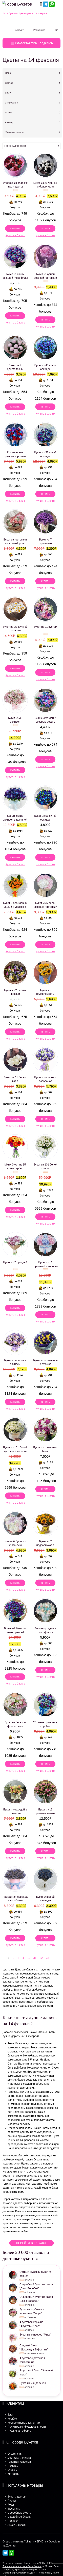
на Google (51, 2541)
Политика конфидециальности (27, 2426)
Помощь (13, 2465)
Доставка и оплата (19, 2457)
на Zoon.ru (9, 2545)
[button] (34, 43)
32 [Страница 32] (41, 1958)
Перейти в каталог (31, 2243)
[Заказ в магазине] (31, 146)
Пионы (12, 2500)
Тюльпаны (14, 2508)
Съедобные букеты (19, 2512)
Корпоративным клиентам (24, 2422)
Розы (11, 2504)
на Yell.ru (26, 2541)
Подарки (13, 2520)
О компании (15, 2453)
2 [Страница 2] (13, 1958)
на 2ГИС (38, 2541)
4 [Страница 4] (23, 1958)
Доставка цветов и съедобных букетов (22, 2566)
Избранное (39, 30)
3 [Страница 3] (18, 1958)
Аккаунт (19, 30)
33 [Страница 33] (47, 1958)
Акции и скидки (17, 2524)
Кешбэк (12, 2418)
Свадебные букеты (19, 2516)
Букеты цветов (26, 13)
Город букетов (10, 13)
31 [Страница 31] (34, 1958)
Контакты (13, 2473)
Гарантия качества (19, 2461)
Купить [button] (15, 228)
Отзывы (12, 2469)
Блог (10, 2414)
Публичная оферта (19, 2430)
